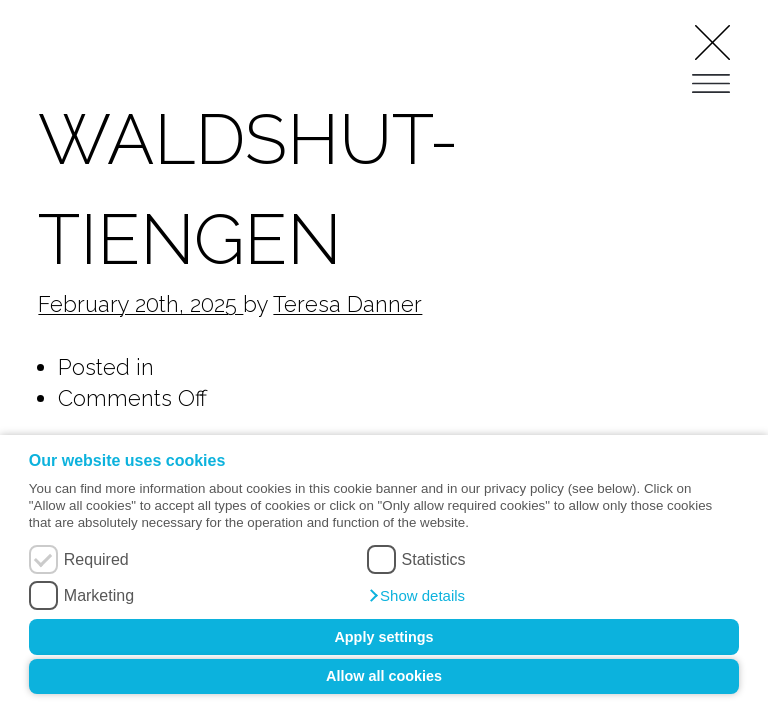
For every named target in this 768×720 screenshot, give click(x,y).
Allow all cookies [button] (384, 676)
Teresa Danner (347, 304)
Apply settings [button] (383, 637)
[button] (416, 596)
